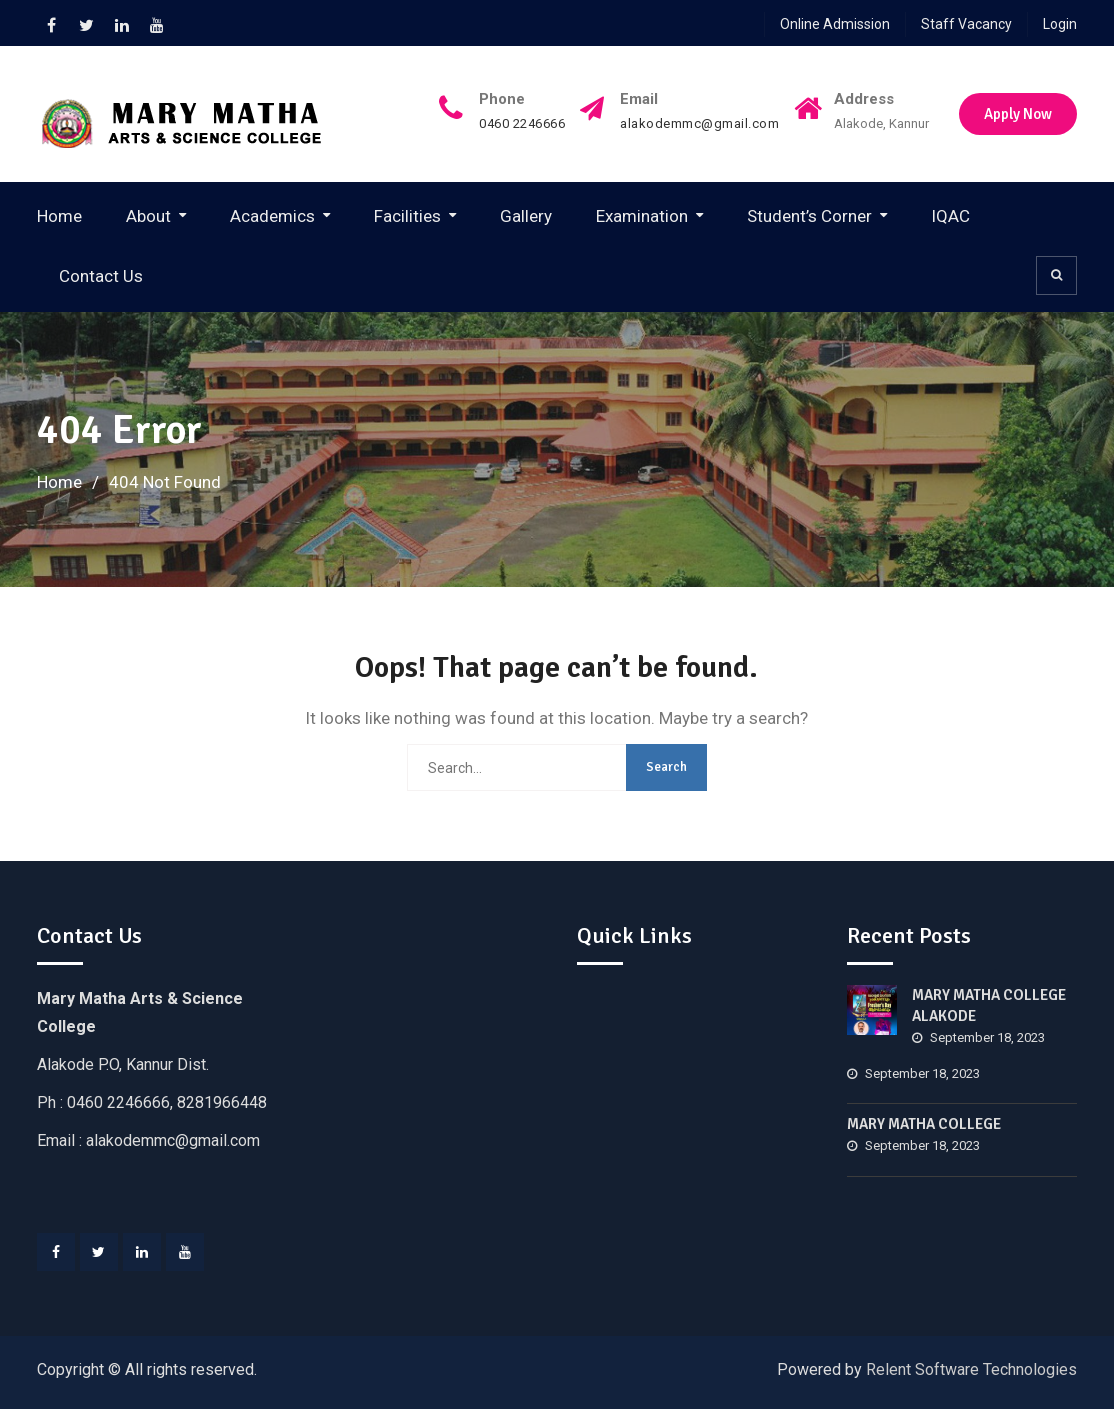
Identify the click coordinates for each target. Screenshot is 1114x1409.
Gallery (526, 216)
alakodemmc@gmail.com (699, 124)
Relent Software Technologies (971, 1369)
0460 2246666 (522, 124)
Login (1060, 24)
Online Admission (835, 24)
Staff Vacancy (966, 24)
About (148, 216)
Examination (642, 216)
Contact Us (101, 276)
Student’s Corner (809, 216)
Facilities (407, 216)
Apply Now (1018, 114)
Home (59, 216)
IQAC (950, 216)
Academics (272, 216)
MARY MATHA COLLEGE (924, 1124)
